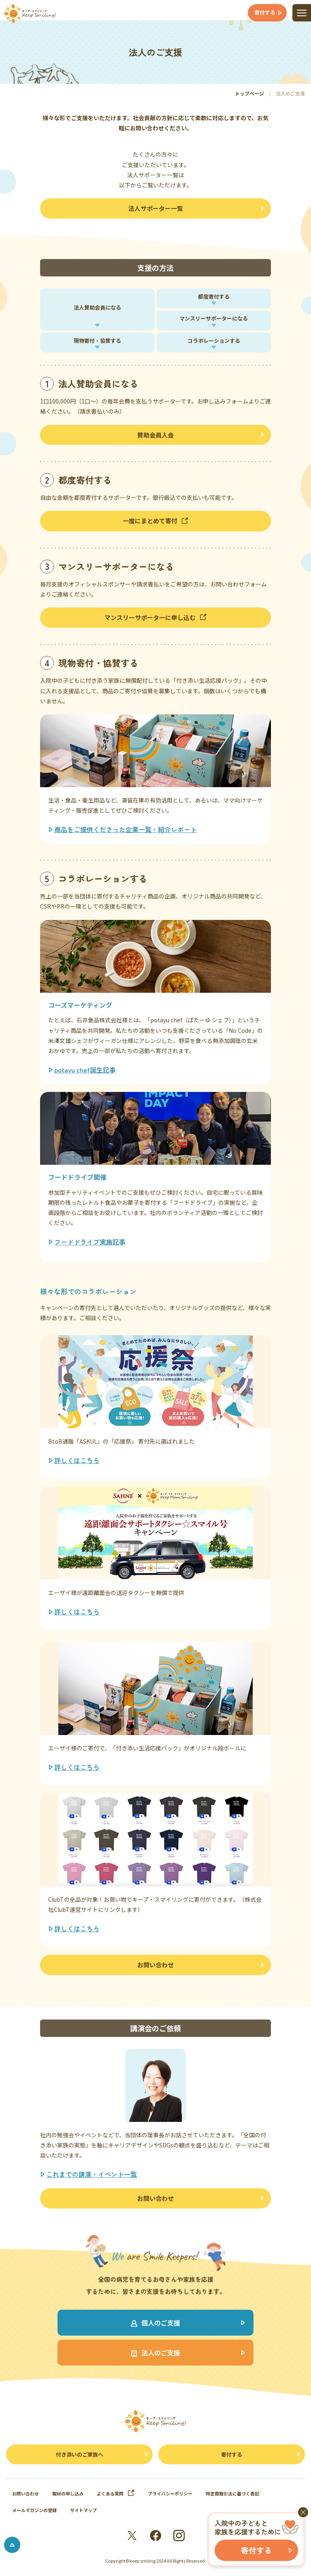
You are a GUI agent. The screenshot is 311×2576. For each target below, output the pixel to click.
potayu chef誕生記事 (85, 1070)
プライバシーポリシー (170, 2493)
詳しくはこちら (77, 1460)
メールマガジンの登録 (34, 2510)
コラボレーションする (213, 340)
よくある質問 (115, 2493)
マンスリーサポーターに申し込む (155, 617)
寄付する (231, 2454)
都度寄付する (214, 296)
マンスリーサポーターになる (213, 318)
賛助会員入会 (155, 435)
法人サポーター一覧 (155, 208)
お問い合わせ (155, 1964)
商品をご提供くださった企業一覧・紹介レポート (125, 829)
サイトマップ (83, 2510)
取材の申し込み (67, 2493)
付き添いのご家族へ (79, 2454)
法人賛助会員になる (97, 307)
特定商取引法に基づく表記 (232, 2493)
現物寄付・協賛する (97, 340)
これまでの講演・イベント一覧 (91, 2174)
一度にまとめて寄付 (155, 520)
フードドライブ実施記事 (90, 1242)
